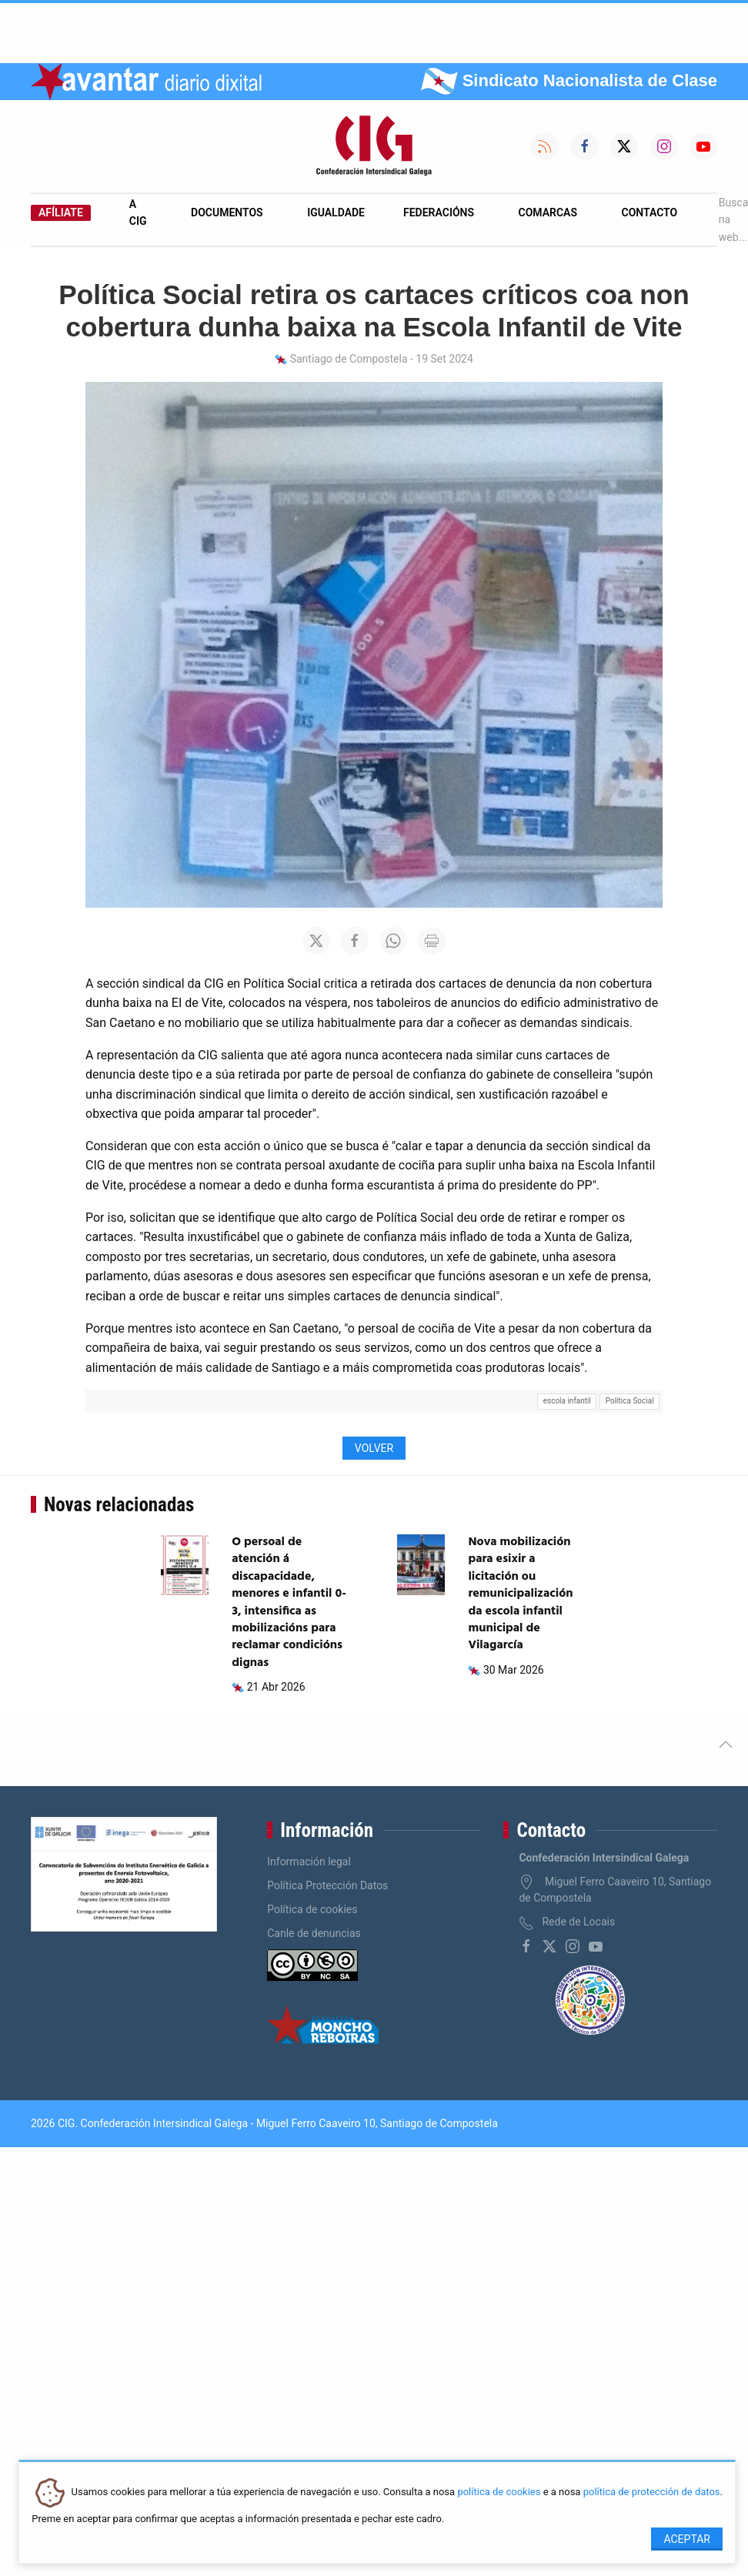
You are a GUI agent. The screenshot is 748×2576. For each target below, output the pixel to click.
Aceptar (686, 2539)
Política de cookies (312, 1909)
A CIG (138, 212)
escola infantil (567, 1401)
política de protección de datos (651, 2492)
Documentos (227, 212)
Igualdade (336, 212)
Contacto (650, 212)
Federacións (438, 212)
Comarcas (548, 212)
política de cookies (498, 2492)
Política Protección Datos (327, 1885)
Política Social (630, 1401)
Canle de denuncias (314, 1933)
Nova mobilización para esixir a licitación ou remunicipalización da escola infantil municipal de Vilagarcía (520, 1593)
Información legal (309, 1861)
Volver (374, 1448)
